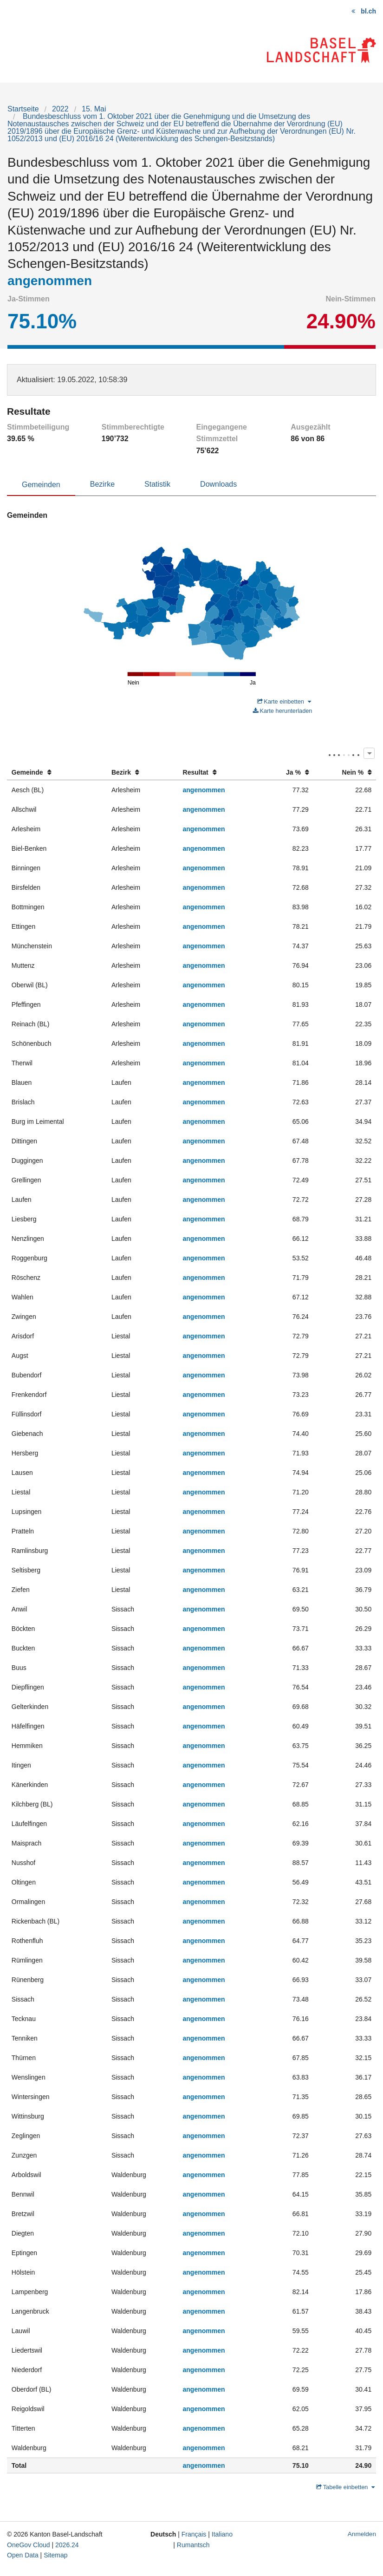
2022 (60, 109)
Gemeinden (41, 485)
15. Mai (94, 109)
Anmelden (362, 2533)
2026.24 (67, 2545)
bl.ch (368, 11)
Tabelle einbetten (345, 2487)
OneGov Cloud (28, 2545)
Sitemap (55, 2555)
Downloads (218, 484)
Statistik (157, 484)
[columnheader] (57, 772)
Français (194, 2534)
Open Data (23, 2555)
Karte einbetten (284, 701)
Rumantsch (193, 2545)
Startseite (23, 109)
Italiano (222, 2534)
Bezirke (102, 484)
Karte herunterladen (282, 710)
